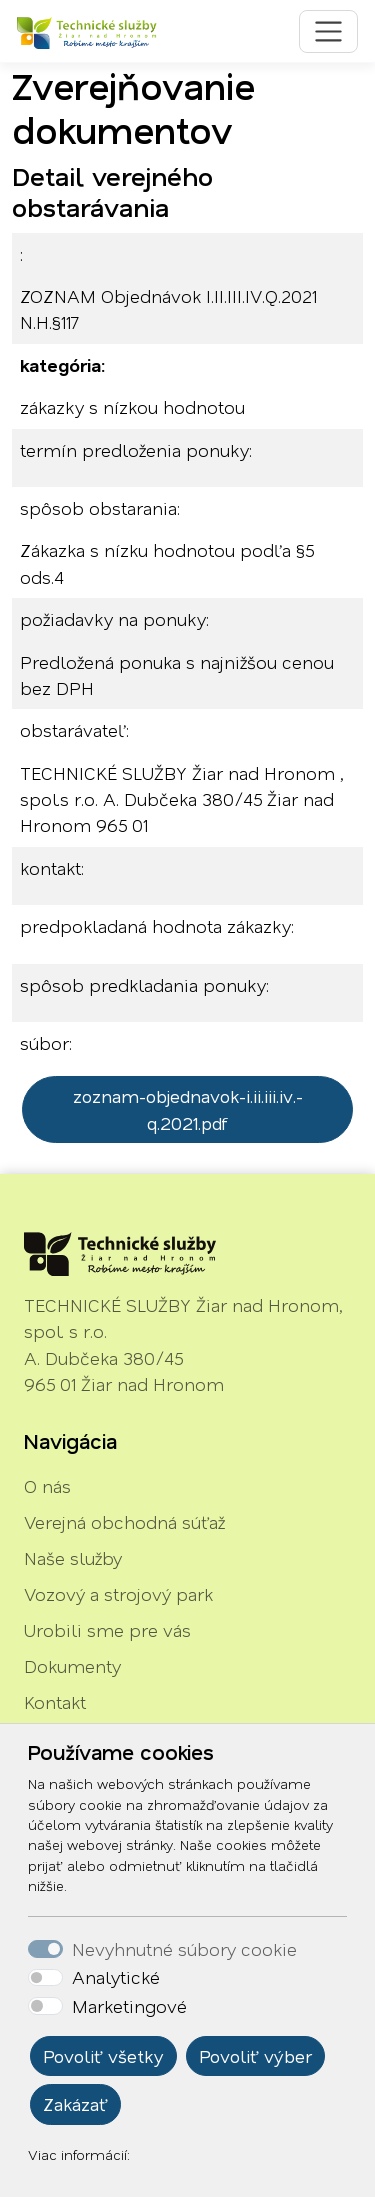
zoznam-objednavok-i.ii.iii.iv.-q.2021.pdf (188, 1109)
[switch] (45, 1978)
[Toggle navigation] (328, 31)
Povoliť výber (255, 2056)
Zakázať (75, 2104)
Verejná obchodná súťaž (124, 1522)
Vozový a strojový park (118, 1594)
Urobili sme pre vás (107, 1630)
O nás (47, 1486)
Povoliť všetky (103, 2056)
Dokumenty (72, 1666)
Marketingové (129, 2006)
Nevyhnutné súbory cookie (184, 1949)
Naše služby (73, 1558)
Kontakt (55, 1702)
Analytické (116, 1977)
